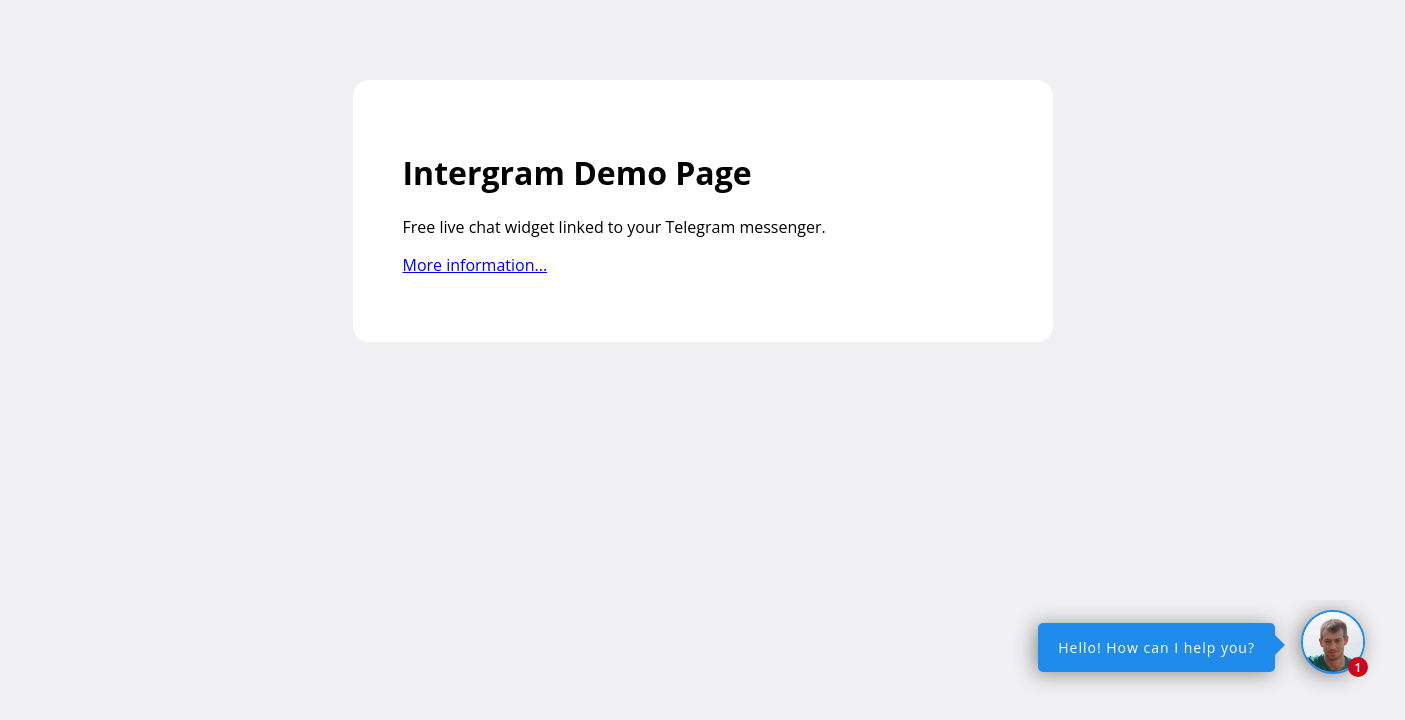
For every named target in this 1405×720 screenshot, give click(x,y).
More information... (475, 265)
